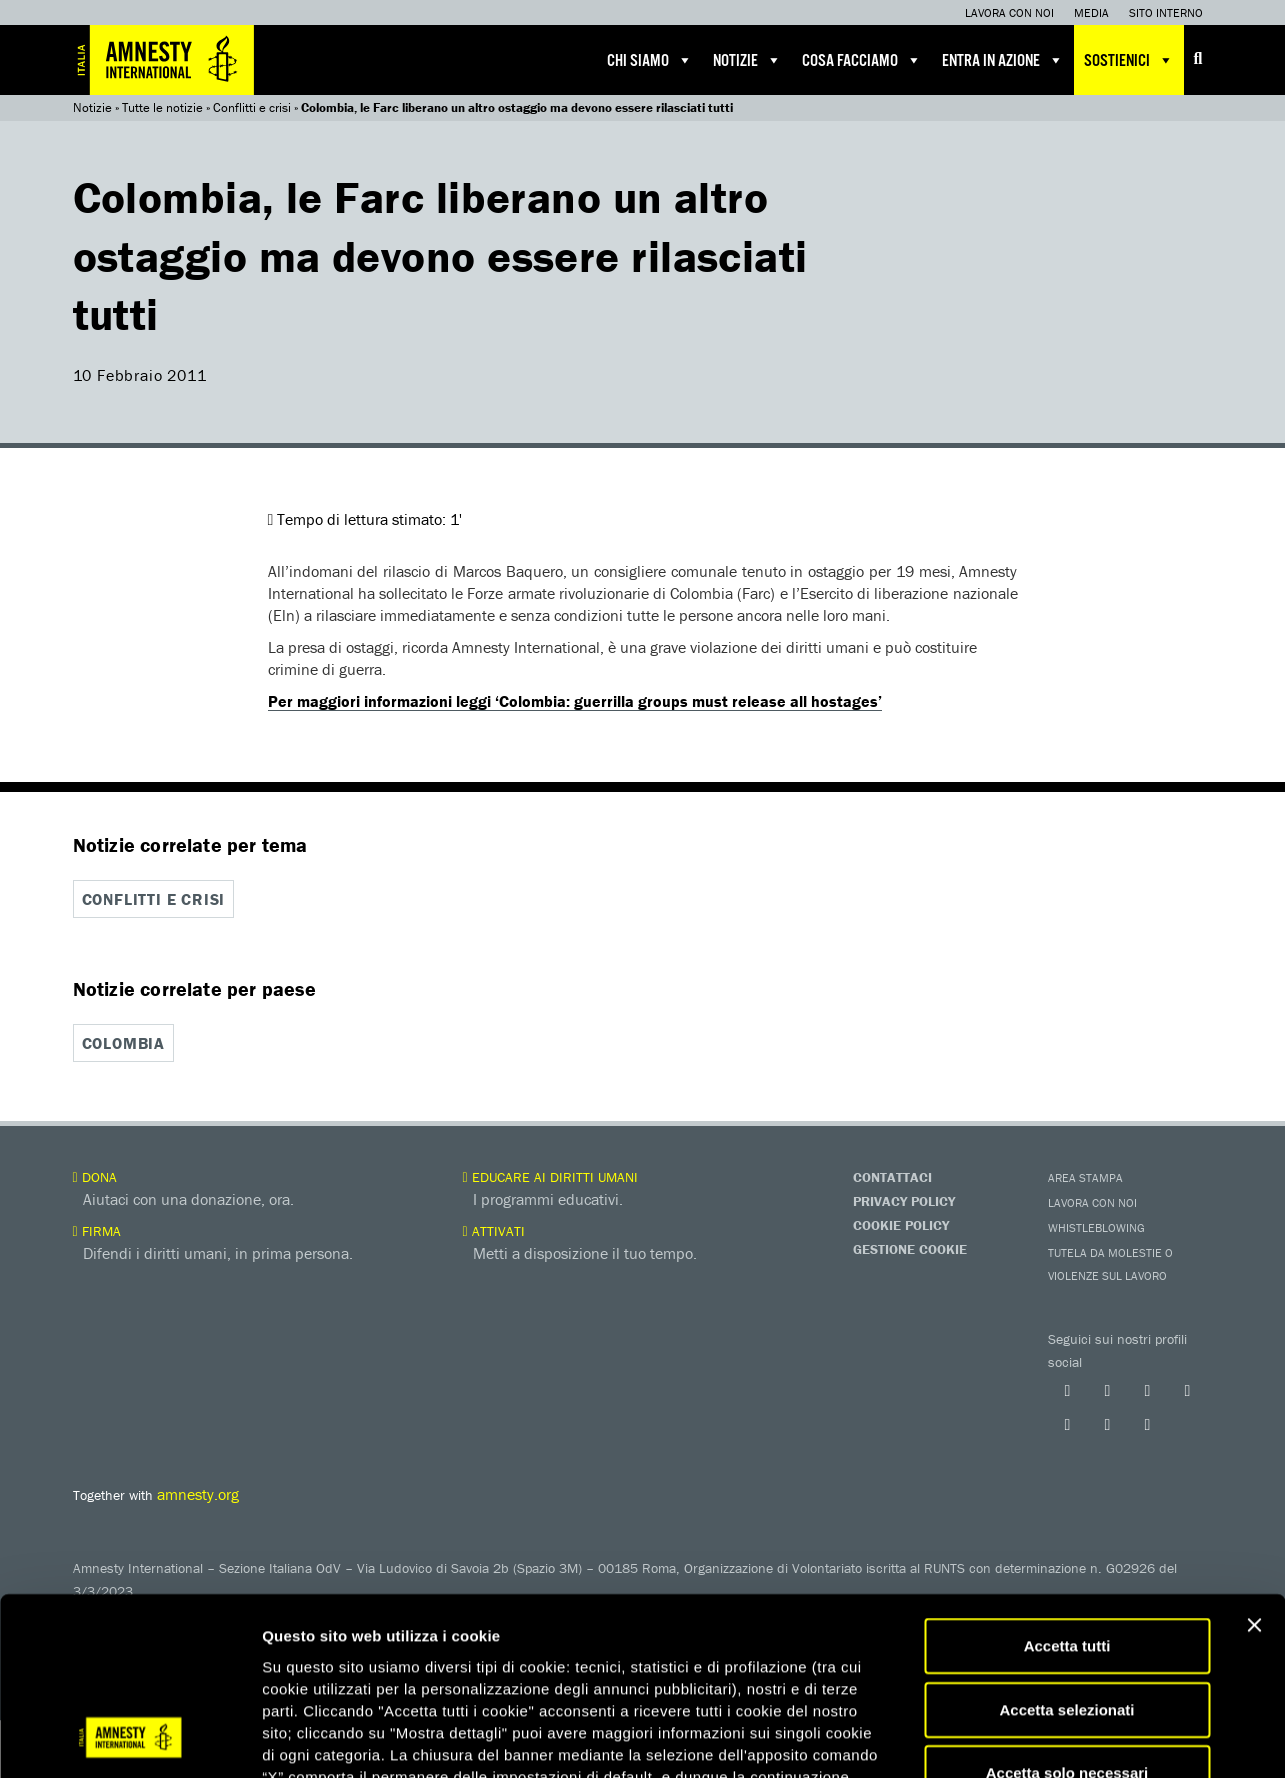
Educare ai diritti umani (550, 1176)
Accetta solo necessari (1067, 1611)
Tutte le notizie (162, 107)
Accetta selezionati (1066, 1548)
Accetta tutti (1067, 1484)
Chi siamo (650, 60)
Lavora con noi (1009, 12)
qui (600, 1658)
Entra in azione (1003, 60)
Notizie (747, 60)
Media (1091, 12)
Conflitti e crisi (252, 107)
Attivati (494, 1230)
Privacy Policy (904, 1200)
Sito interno (1166, 12)
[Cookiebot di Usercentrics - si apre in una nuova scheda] (129, 1739)
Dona (95, 1176)
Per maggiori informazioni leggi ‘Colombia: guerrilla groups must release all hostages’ (575, 701)
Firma (97, 1230)
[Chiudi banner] (1254, 1464)
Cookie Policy (901, 1224)
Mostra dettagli (1052, 1738)
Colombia (123, 1043)
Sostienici (1129, 60)
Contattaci (892, 1176)
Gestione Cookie (910, 1248)
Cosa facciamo (862, 60)
